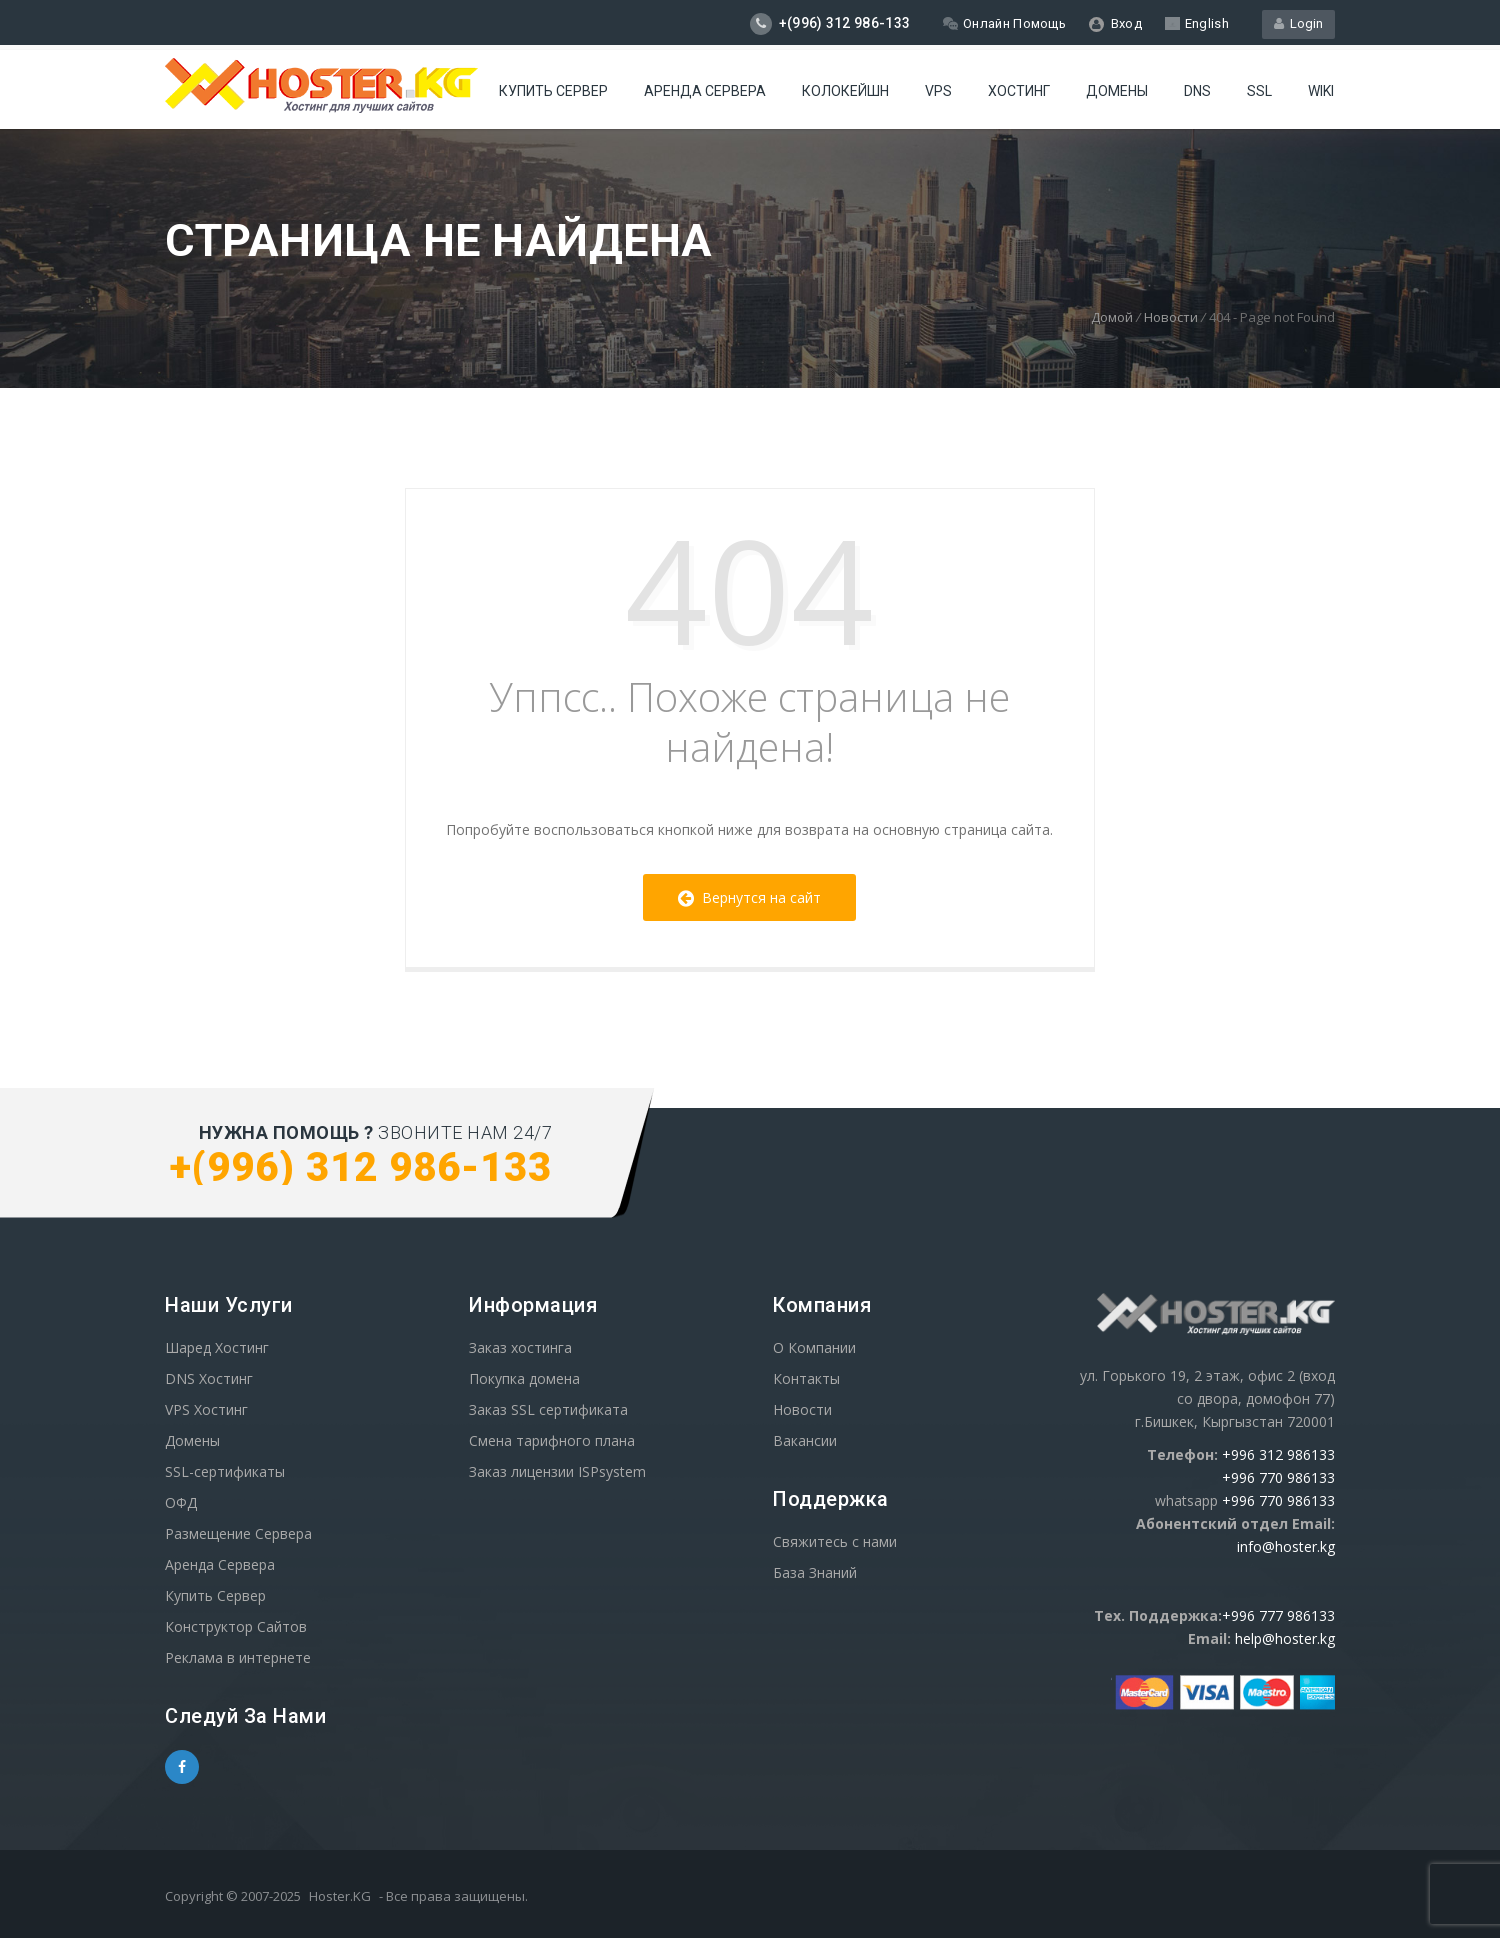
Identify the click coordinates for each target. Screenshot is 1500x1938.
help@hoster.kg (1285, 1638)
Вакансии (805, 1440)
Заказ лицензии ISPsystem (557, 1471)
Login (1298, 23)
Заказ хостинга (520, 1347)
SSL (1259, 91)
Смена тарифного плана (552, 1440)
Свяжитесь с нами (835, 1541)
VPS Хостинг (206, 1409)
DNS (1197, 91)
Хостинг (1019, 91)
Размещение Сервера (238, 1533)
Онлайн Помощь (1004, 23)
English (1197, 23)
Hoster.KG (340, 1896)
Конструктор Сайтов (236, 1626)
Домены (1117, 91)
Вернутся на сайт (749, 897)
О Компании (814, 1347)
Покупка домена (524, 1378)
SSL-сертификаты (225, 1471)
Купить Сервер (553, 91)
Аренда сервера (705, 91)
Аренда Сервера (220, 1564)
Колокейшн (845, 91)
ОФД (181, 1502)
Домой (1112, 317)
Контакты (806, 1378)
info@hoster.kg (1286, 1546)
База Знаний (815, 1572)
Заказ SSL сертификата (548, 1409)
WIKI (1321, 91)
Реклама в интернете (238, 1657)
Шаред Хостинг (217, 1347)
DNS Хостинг (209, 1378)
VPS (938, 91)
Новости (1171, 317)
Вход (1115, 24)
